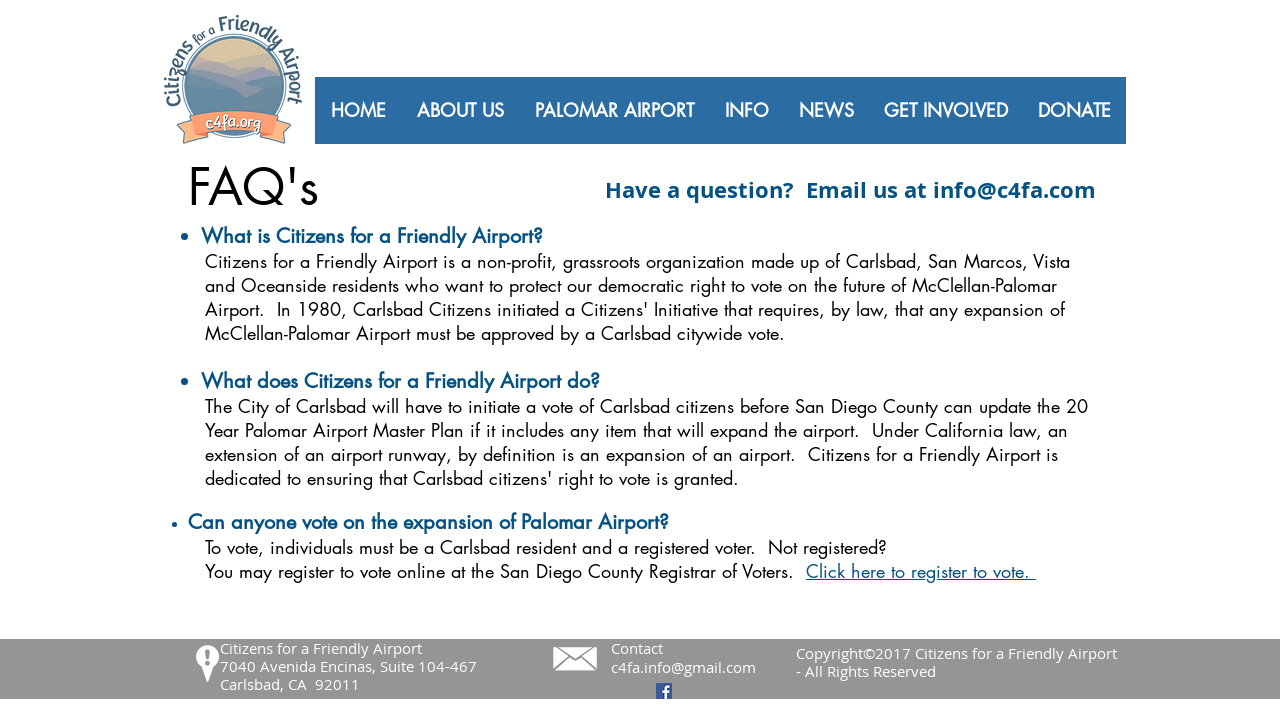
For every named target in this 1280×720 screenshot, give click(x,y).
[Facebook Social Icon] (664, 691)
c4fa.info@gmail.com (683, 667)
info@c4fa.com (1014, 189)
